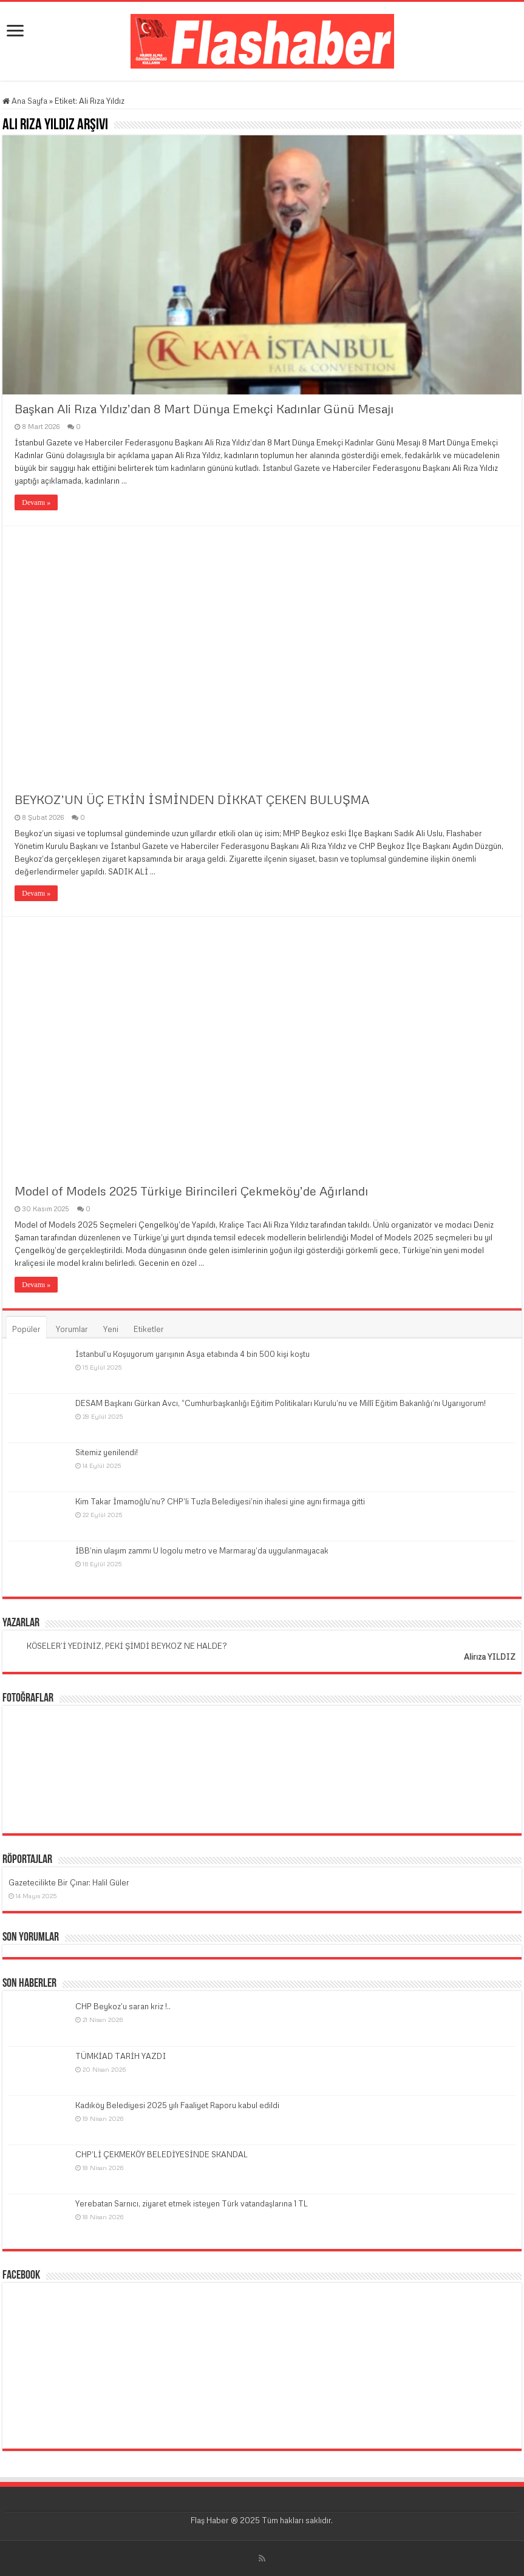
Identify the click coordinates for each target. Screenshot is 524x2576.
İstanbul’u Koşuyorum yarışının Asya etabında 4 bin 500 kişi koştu (192, 1354)
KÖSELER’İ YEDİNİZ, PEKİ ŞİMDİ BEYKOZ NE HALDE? (127, 1646)
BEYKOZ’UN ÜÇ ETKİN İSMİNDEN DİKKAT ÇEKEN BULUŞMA (192, 799)
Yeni (110, 1329)
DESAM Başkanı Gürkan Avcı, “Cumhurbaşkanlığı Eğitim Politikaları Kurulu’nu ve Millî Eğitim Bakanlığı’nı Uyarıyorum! (280, 1403)
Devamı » (36, 502)
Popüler (26, 1329)
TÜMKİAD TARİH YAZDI (120, 2056)
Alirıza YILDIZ (489, 1657)
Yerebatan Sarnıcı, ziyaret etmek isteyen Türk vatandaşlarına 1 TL (191, 2203)
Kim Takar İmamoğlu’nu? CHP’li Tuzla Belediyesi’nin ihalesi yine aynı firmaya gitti (220, 1501)
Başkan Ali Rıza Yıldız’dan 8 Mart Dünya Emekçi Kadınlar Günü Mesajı (204, 408)
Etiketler (149, 1329)
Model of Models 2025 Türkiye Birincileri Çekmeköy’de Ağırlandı (191, 1190)
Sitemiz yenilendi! (106, 1452)
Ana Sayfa (24, 101)
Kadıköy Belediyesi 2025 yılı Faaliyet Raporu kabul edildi (177, 2105)
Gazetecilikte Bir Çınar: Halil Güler (69, 1882)
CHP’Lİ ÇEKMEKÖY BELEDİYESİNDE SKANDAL (161, 2154)
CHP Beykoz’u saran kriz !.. (123, 2006)
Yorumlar (72, 1329)
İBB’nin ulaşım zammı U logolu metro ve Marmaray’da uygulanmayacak (201, 1550)
